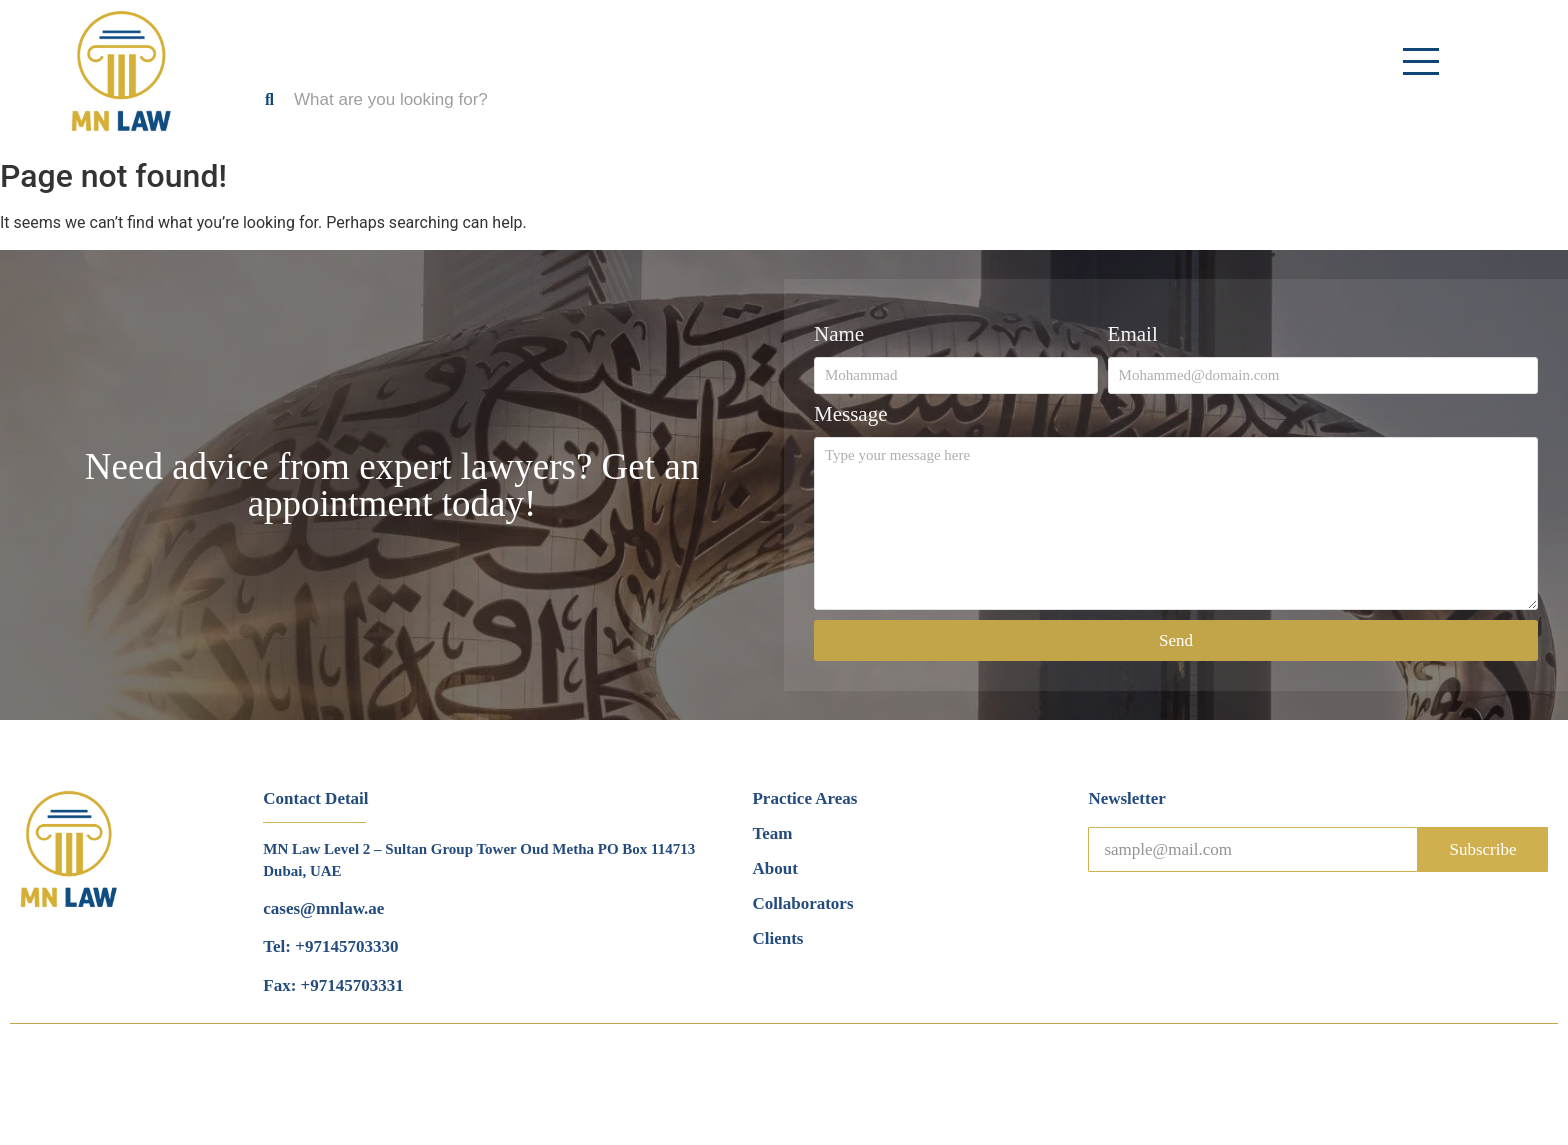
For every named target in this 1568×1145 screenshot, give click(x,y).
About (774, 868)
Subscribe (1482, 849)
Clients (777, 938)
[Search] (513, 100)
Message (850, 415)
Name (839, 335)
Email (1133, 335)
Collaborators (802, 903)
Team (772, 833)
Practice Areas (804, 798)
